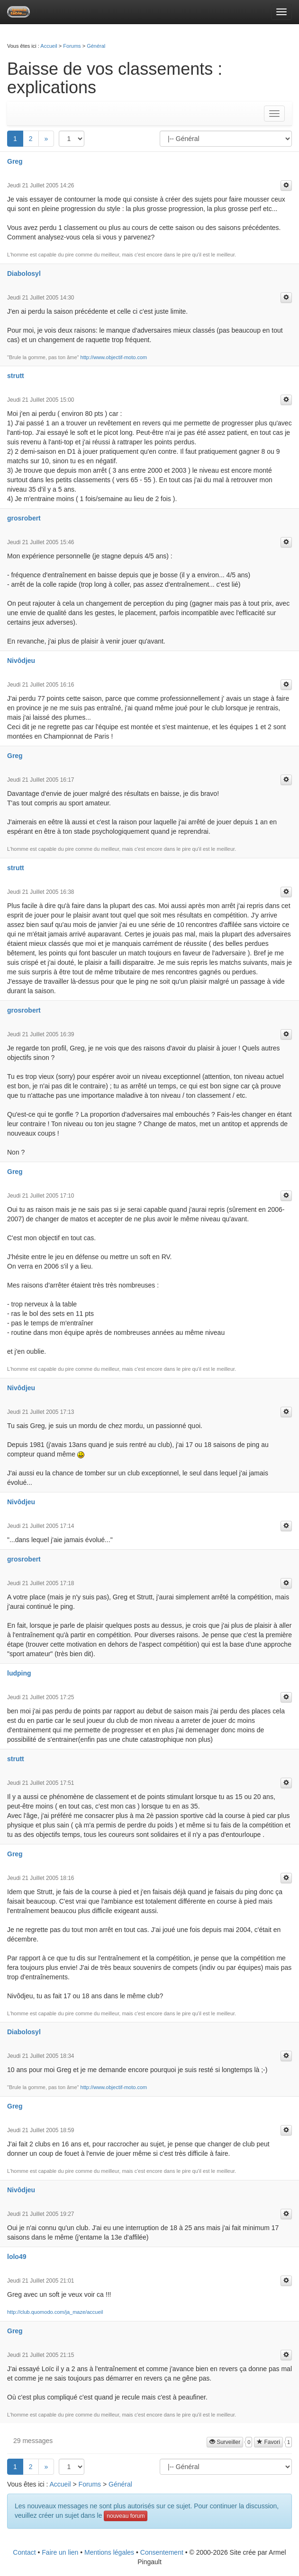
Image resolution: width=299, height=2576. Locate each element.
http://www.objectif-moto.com (114, 357)
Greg (15, 161)
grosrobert (24, 518)
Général (96, 46)
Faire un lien (60, 2552)
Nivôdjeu (21, 660)
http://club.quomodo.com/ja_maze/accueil (55, 2312)
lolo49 (16, 2256)
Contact (24, 2552)
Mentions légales (109, 2552)
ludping (19, 1673)
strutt (15, 375)
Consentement (161, 2552)
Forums (72, 46)
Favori (268, 2442)
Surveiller (224, 2442)
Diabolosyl (24, 273)
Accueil (48, 46)
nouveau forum (126, 2516)
